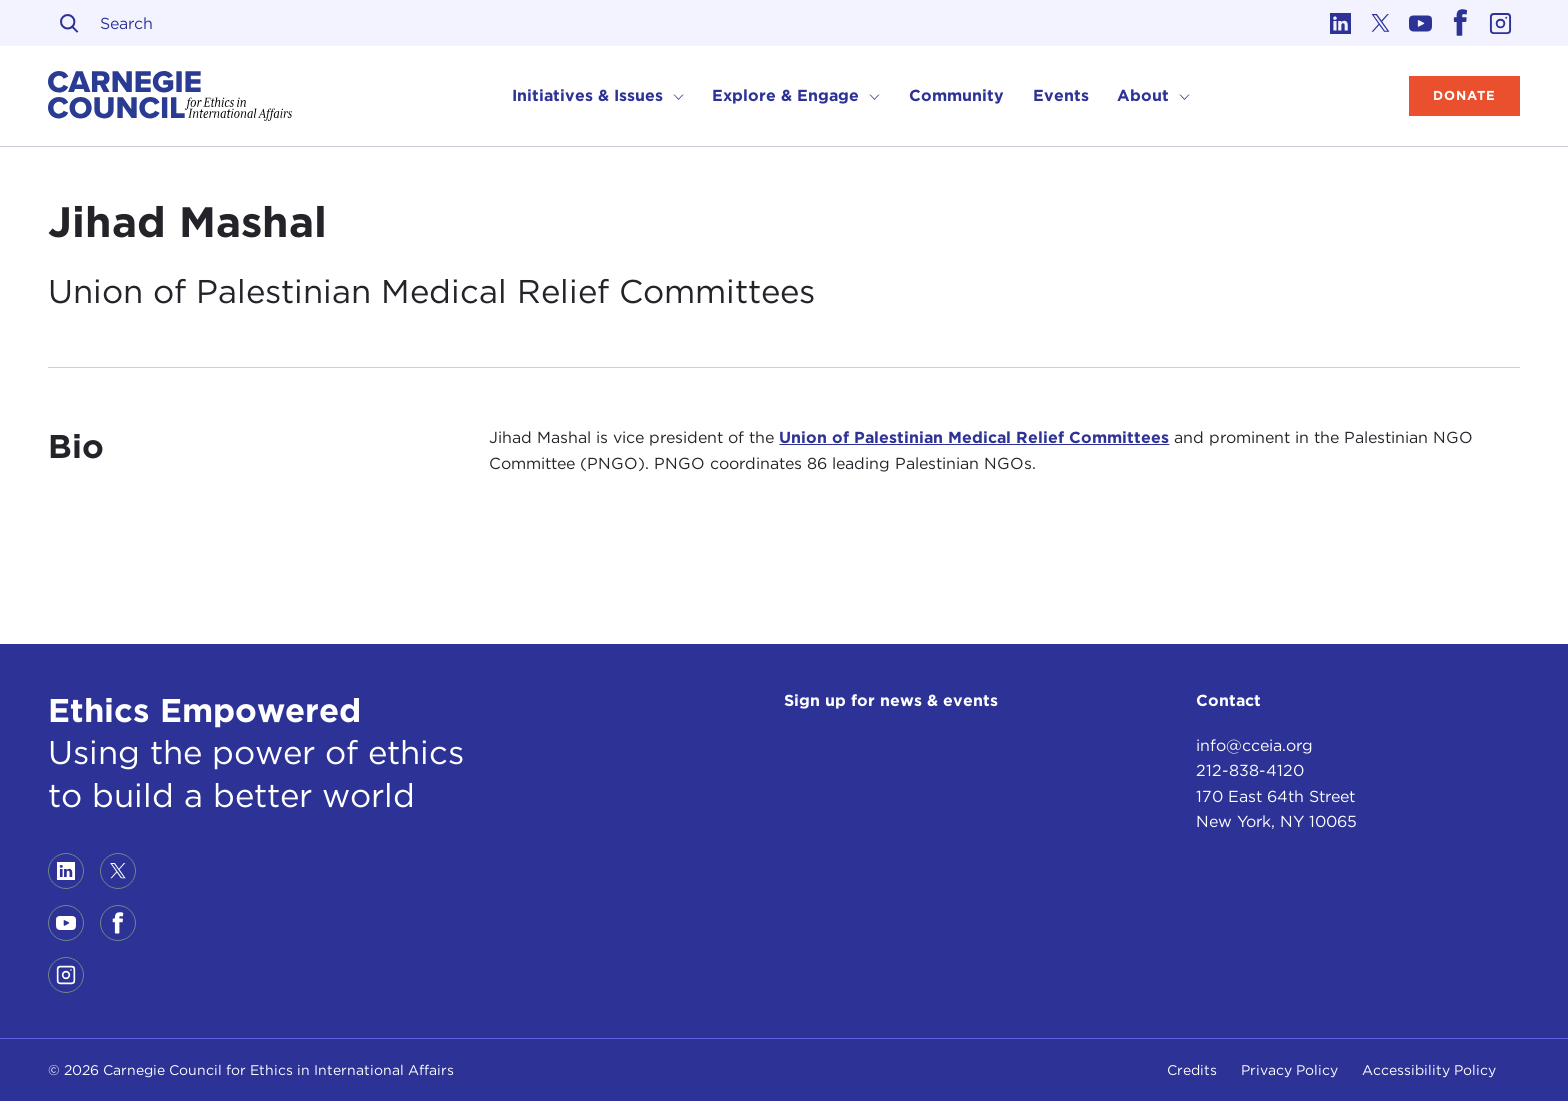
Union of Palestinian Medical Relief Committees (974, 437)
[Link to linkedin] (1340, 23)
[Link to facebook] (1460, 23)
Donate (1464, 95)
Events (1061, 95)
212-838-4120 (1250, 770)
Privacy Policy (1289, 1070)
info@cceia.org (1254, 745)
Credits (1192, 1070)
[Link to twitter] (1380, 23)
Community (956, 95)
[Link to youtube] (1420, 23)
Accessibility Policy (1429, 1070)
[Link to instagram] (1500, 23)
